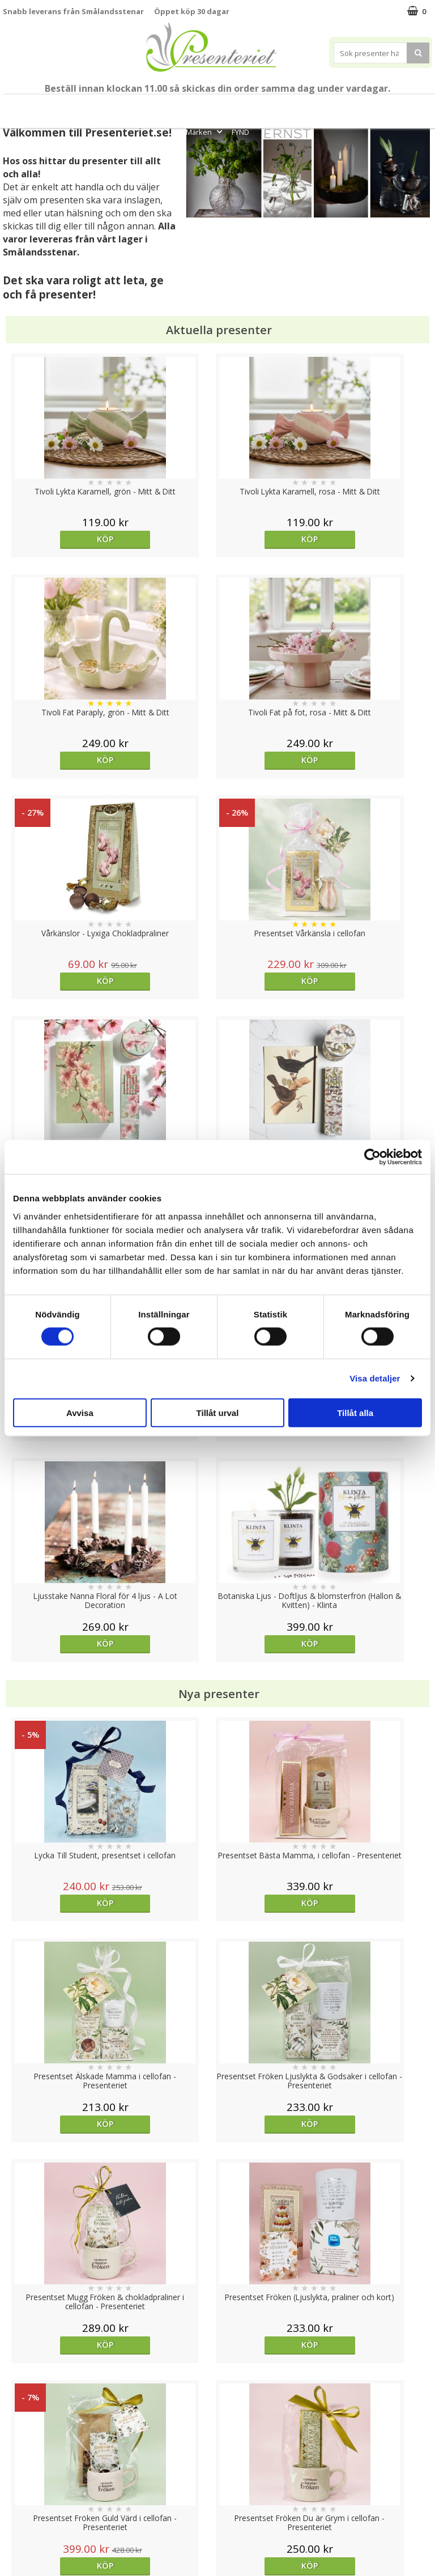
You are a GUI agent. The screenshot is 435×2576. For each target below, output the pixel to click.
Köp (56, 539)
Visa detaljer (374, 1378)
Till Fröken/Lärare (108, 106)
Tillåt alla (355, 1412)
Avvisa (79, 1412)
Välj (271, 1720)
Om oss (17, 2491)
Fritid (380, 106)
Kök (346, 106)
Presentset (205, 106)
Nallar (13, 2525)
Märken (205, 132)
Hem (311, 106)
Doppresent (25, 2542)
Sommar (159, 106)
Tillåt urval (218, 1412)
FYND (240, 132)
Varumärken (25, 2456)
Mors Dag (48, 106)
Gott (416, 106)
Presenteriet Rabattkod (47, 2508)
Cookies (17, 2439)
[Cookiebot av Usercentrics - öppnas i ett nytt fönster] (372, 1157)
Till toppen (217, 2401)
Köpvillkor (21, 2474)
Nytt (12, 106)
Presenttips (264, 106)
